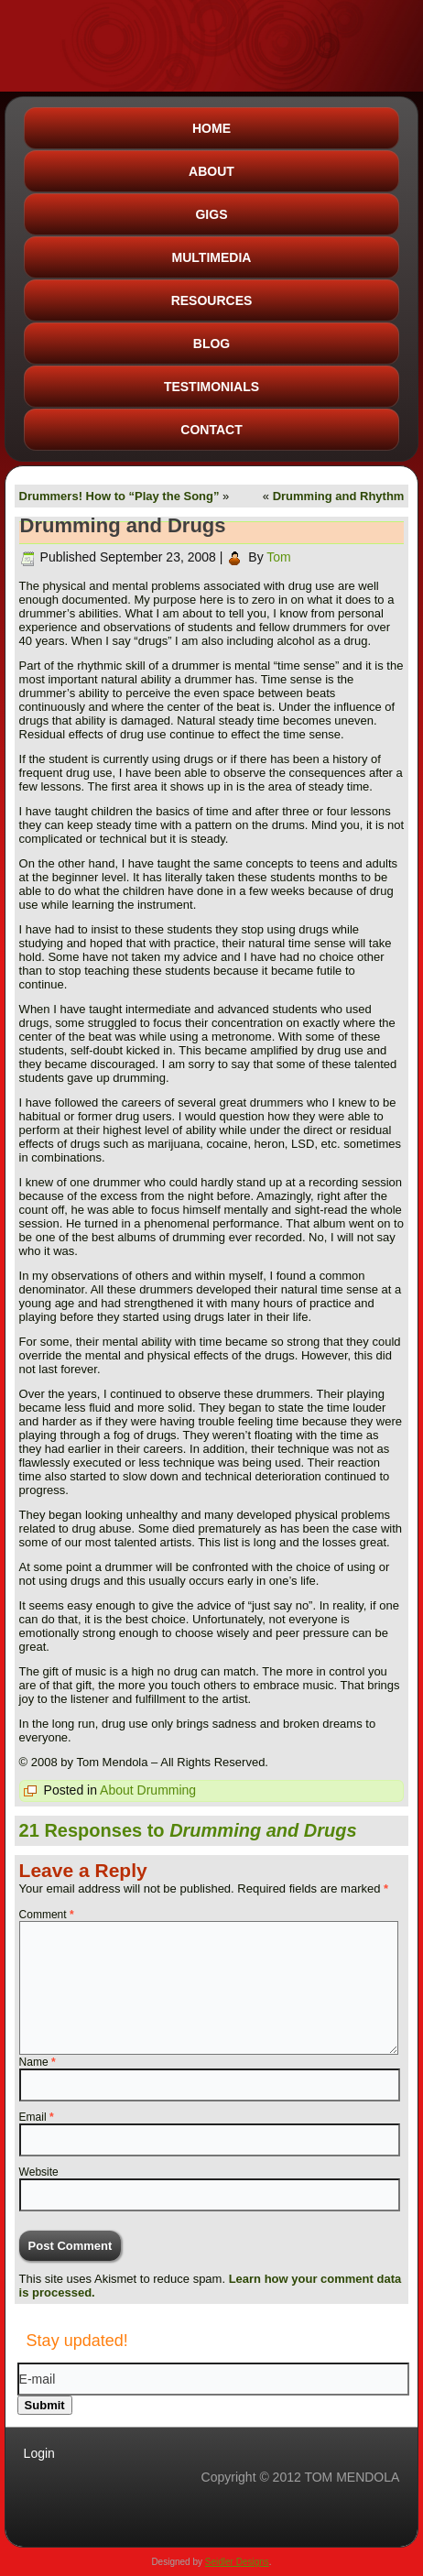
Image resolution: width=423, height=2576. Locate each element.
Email (36, 2117)
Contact (211, 429)
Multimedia (212, 257)
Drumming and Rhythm (339, 496)
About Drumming (148, 1790)
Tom (278, 557)
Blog (211, 343)
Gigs (211, 214)
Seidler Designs (237, 2562)
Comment (46, 1914)
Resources (212, 300)
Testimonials (211, 386)
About (211, 171)
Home (211, 128)
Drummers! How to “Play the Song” (119, 496)
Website (39, 2172)
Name (37, 2062)
